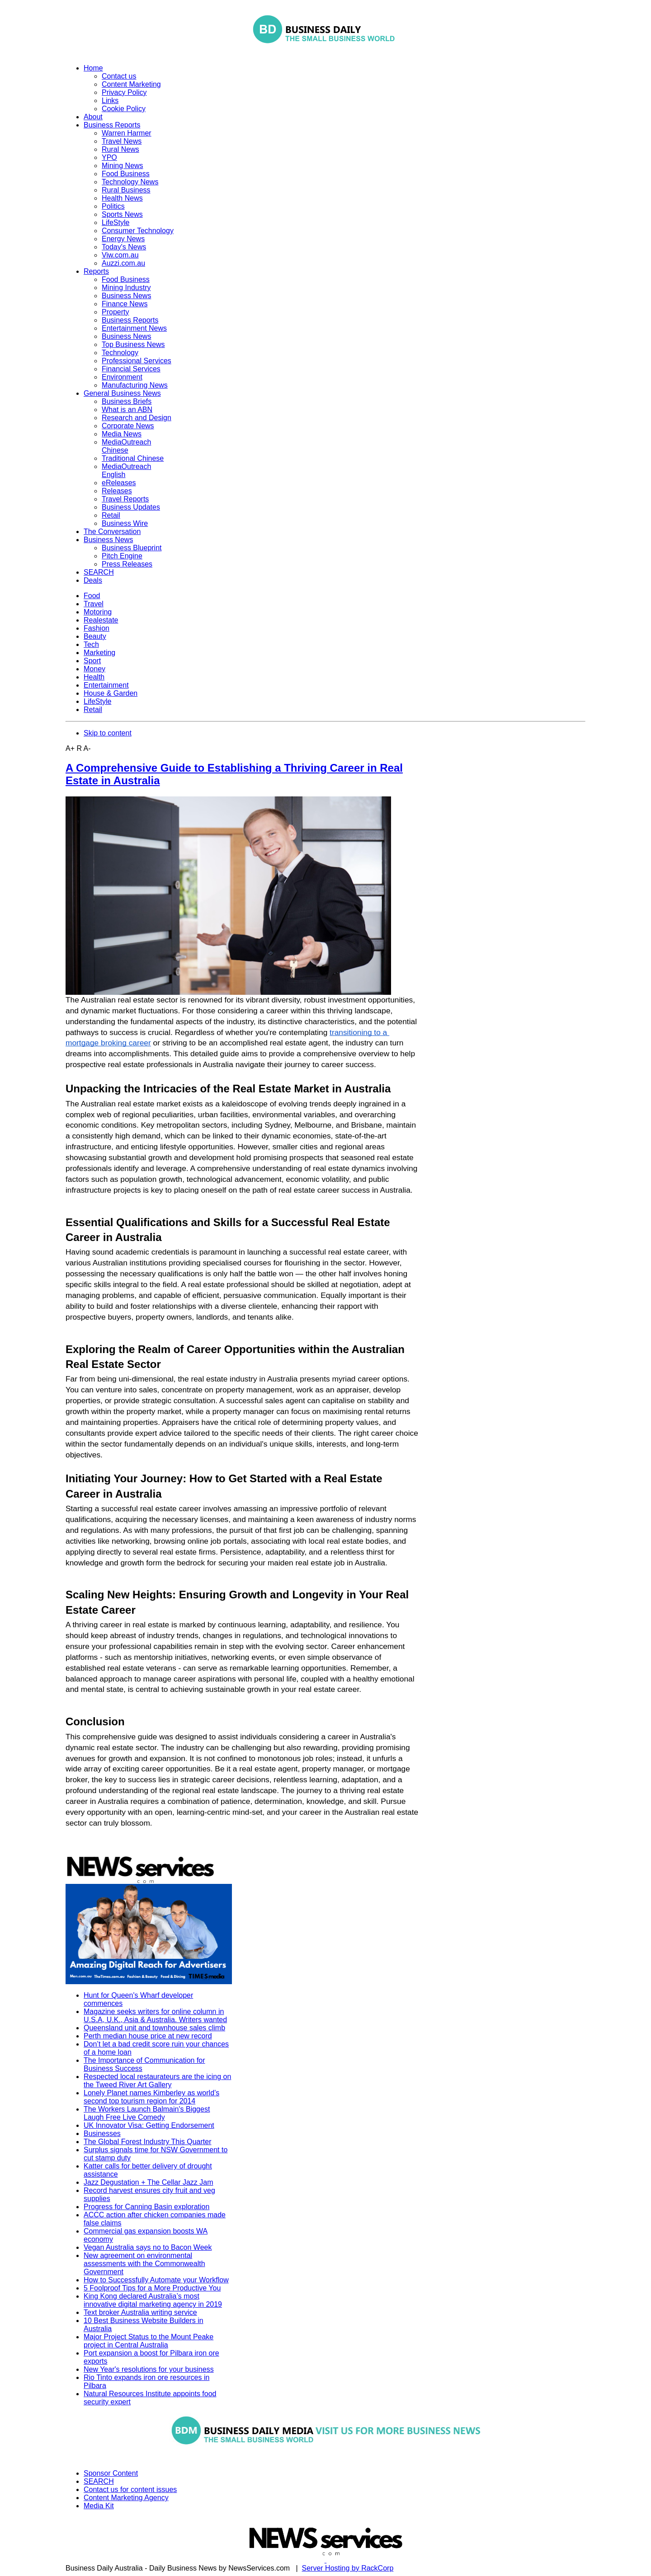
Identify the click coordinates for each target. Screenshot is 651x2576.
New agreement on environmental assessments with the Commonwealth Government (144, 2264)
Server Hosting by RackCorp (348, 2568)
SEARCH (99, 2481)
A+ (70, 748)
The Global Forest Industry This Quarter (147, 2141)
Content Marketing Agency (126, 2497)
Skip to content (108, 733)
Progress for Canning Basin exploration (146, 2207)
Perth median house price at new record (148, 2036)
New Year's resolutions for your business (149, 2369)
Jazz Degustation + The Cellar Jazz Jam (148, 2182)
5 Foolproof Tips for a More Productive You (152, 2288)
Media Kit (99, 2506)
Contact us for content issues (130, 2489)
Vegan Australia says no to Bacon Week (148, 2247)
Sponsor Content (111, 2473)
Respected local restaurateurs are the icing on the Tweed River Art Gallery (157, 2081)
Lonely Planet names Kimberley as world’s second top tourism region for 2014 (151, 2097)
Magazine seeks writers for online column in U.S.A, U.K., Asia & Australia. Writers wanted (155, 2015)
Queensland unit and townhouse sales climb (154, 2028)
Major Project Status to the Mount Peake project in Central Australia (148, 2341)
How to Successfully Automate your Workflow (156, 2280)
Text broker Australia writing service (140, 2312)
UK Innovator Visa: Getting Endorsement (149, 2125)
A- (87, 748)
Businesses (102, 2133)
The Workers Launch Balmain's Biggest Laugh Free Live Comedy (147, 2113)
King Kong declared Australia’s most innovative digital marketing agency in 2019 (153, 2300)
